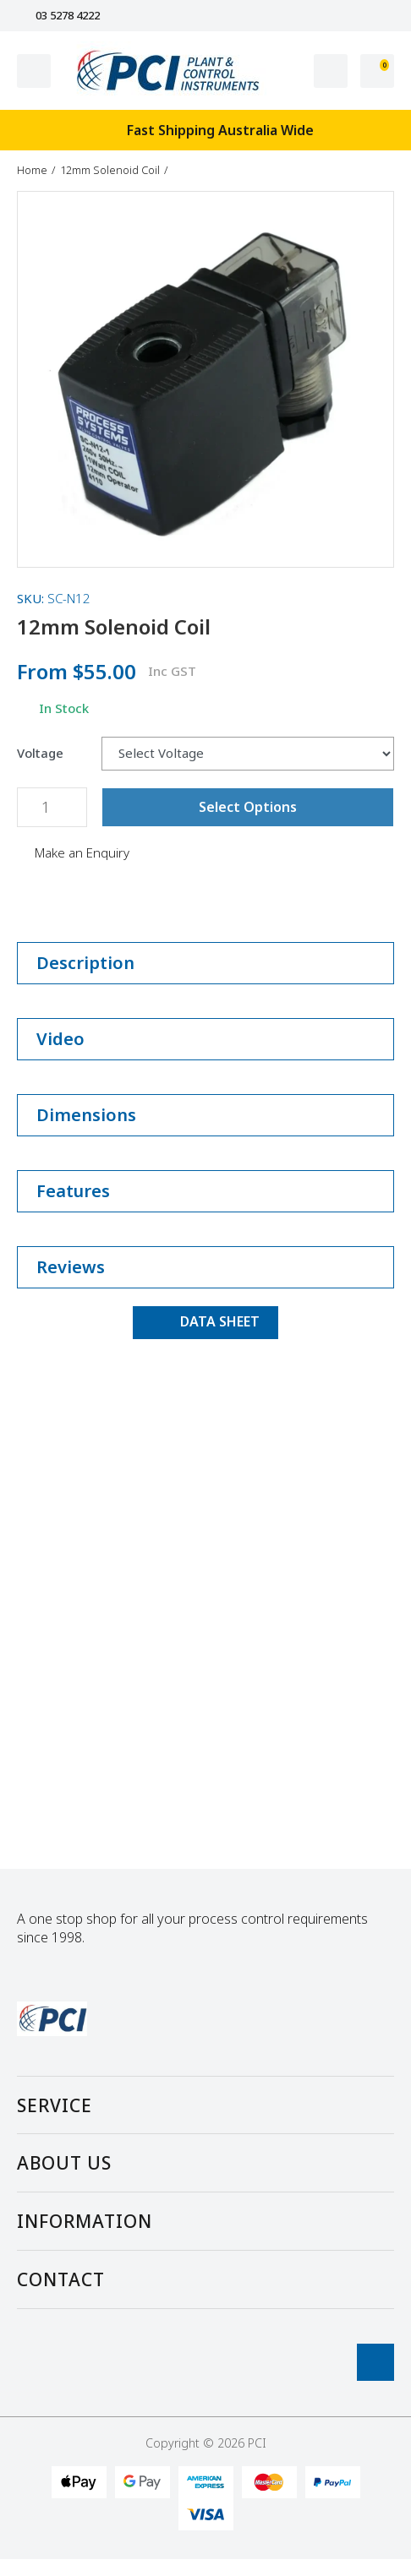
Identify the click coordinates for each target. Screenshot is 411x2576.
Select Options (248, 807)
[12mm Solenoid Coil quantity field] (52, 807)
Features (205, 1190)
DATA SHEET (205, 1321)
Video (205, 1038)
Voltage (40, 753)
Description (205, 962)
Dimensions (205, 1114)
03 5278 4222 (58, 15)
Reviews (205, 1266)
